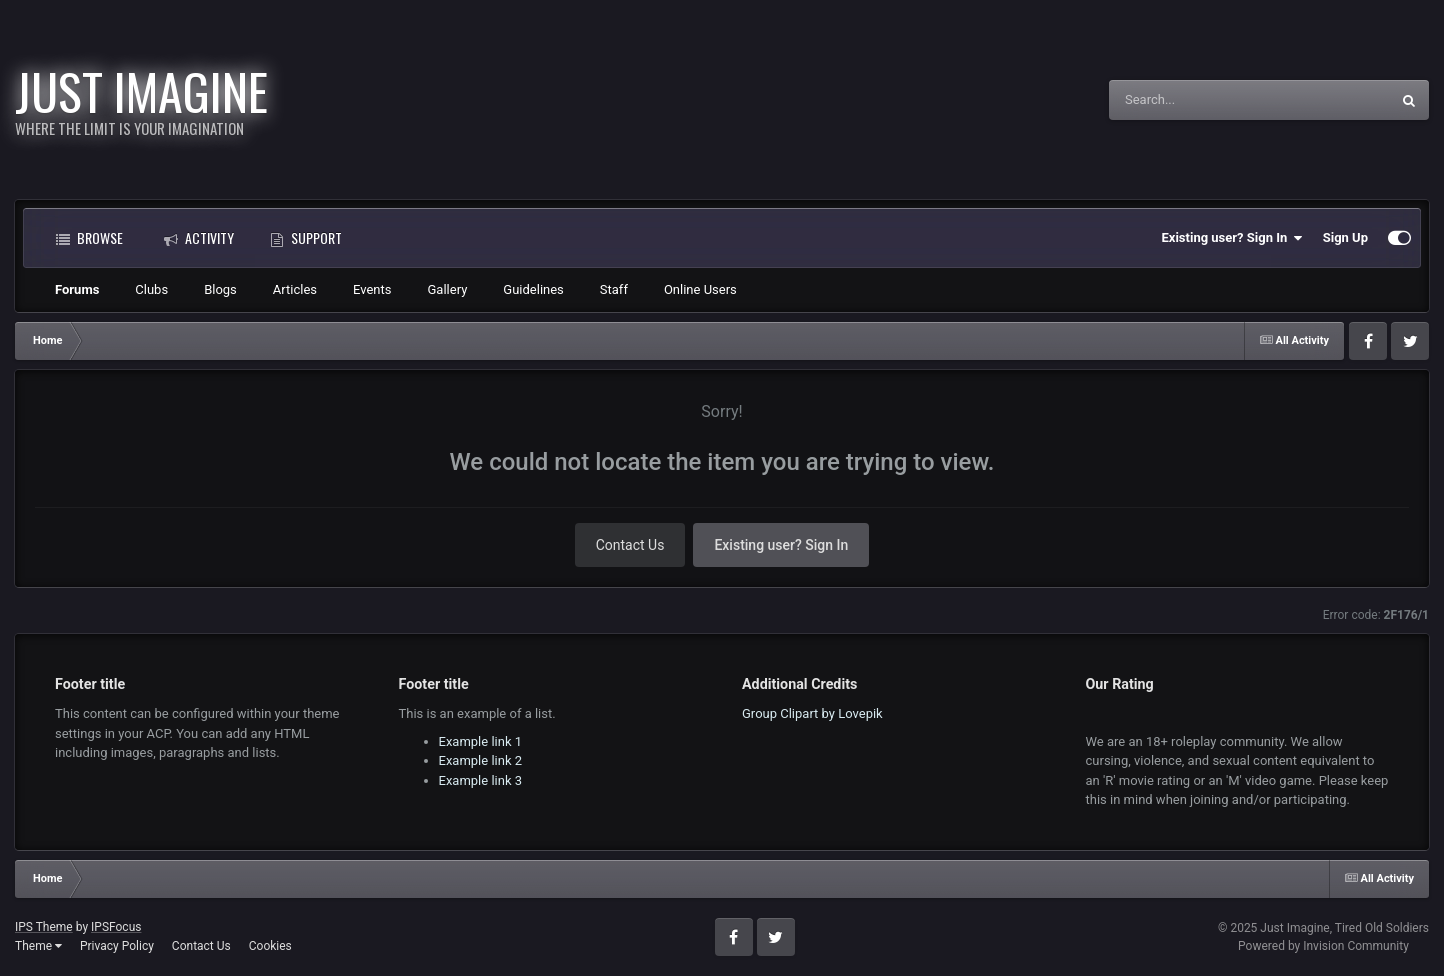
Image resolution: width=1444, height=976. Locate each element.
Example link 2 (481, 760)
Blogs (220, 289)
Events (372, 289)
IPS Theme (44, 927)
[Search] (1199, 100)
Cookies (270, 946)
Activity (199, 238)
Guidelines (533, 289)
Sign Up (1345, 237)
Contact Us (630, 545)
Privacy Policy (117, 946)
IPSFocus (116, 927)
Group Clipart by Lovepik (812, 713)
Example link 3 (481, 780)
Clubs (151, 289)
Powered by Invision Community (1323, 946)
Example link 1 (481, 741)
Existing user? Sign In (1232, 238)
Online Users (700, 289)
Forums (77, 289)
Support (306, 238)
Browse (89, 238)
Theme (38, 946)
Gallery (448, 289)
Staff (614, 289)
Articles (295, 289)
